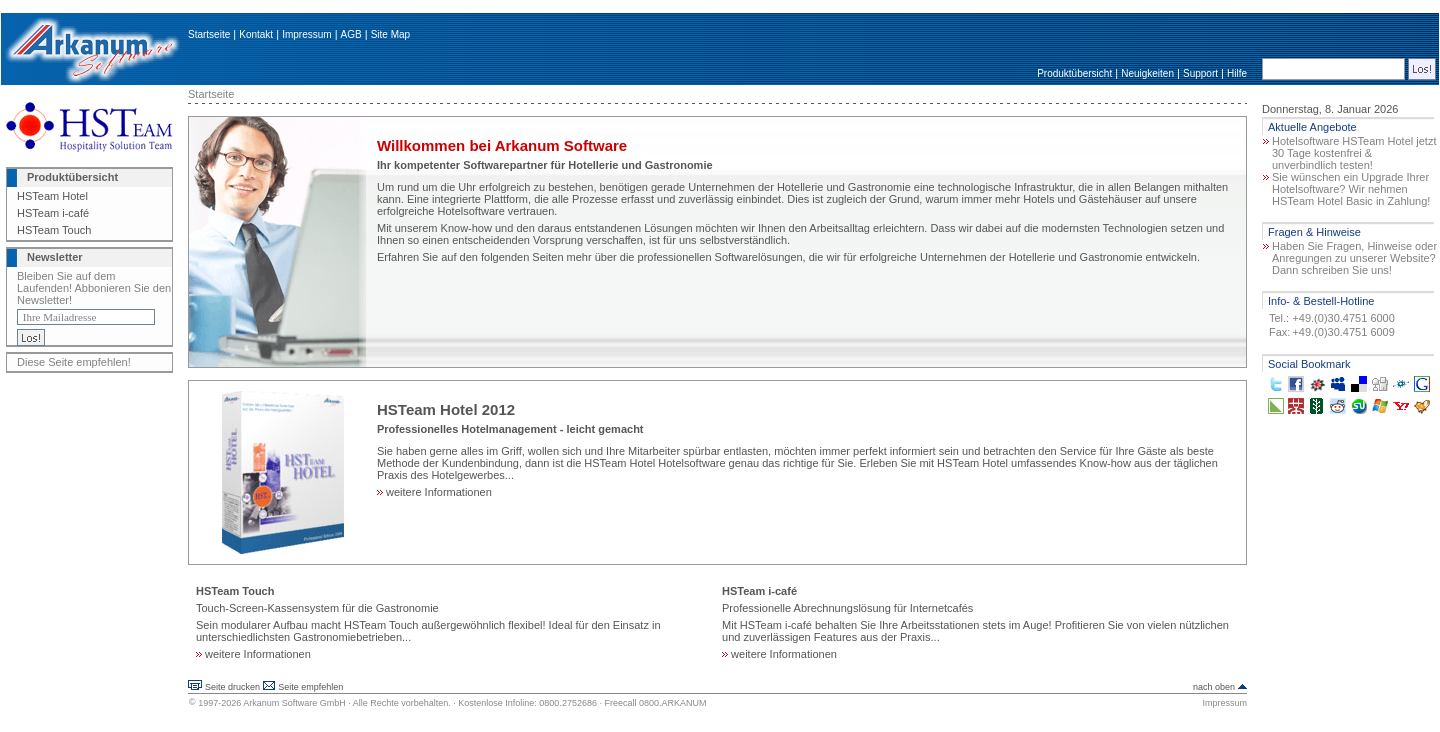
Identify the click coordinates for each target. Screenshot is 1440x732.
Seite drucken (232, 687)
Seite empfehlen (310, 687)
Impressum (306, 34)
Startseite (209, 34)
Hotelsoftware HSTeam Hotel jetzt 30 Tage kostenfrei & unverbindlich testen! (1354, 153)
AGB (351, 34)
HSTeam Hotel (52, 196)
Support (1200, 73)
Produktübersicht (1074, 73)
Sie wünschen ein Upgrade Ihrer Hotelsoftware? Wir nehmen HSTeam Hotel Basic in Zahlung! (1351, 189)
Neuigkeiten (1147, 73)
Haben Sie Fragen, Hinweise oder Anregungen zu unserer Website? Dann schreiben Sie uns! (1354, 258)
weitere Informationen (434, 492)
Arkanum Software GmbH (294, 703)
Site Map (390, 34)
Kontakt (256, 34)
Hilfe (1237, 73)
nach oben (1214, 687)
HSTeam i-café (53, 213)
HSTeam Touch (54, 230)
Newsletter (55, 257)
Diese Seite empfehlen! (74, 362)
